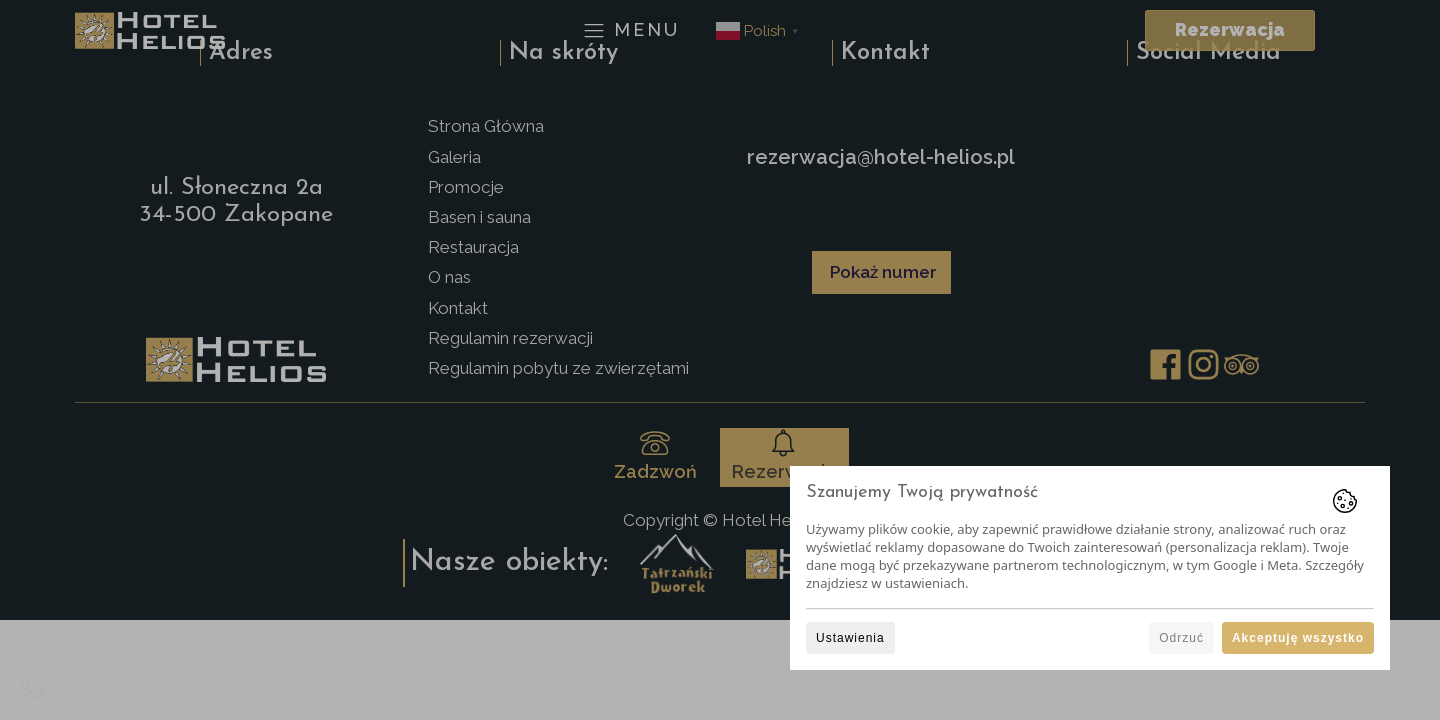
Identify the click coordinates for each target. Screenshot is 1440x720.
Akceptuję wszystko (1298, 638)
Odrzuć (1181, 638)
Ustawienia (850, 638)
